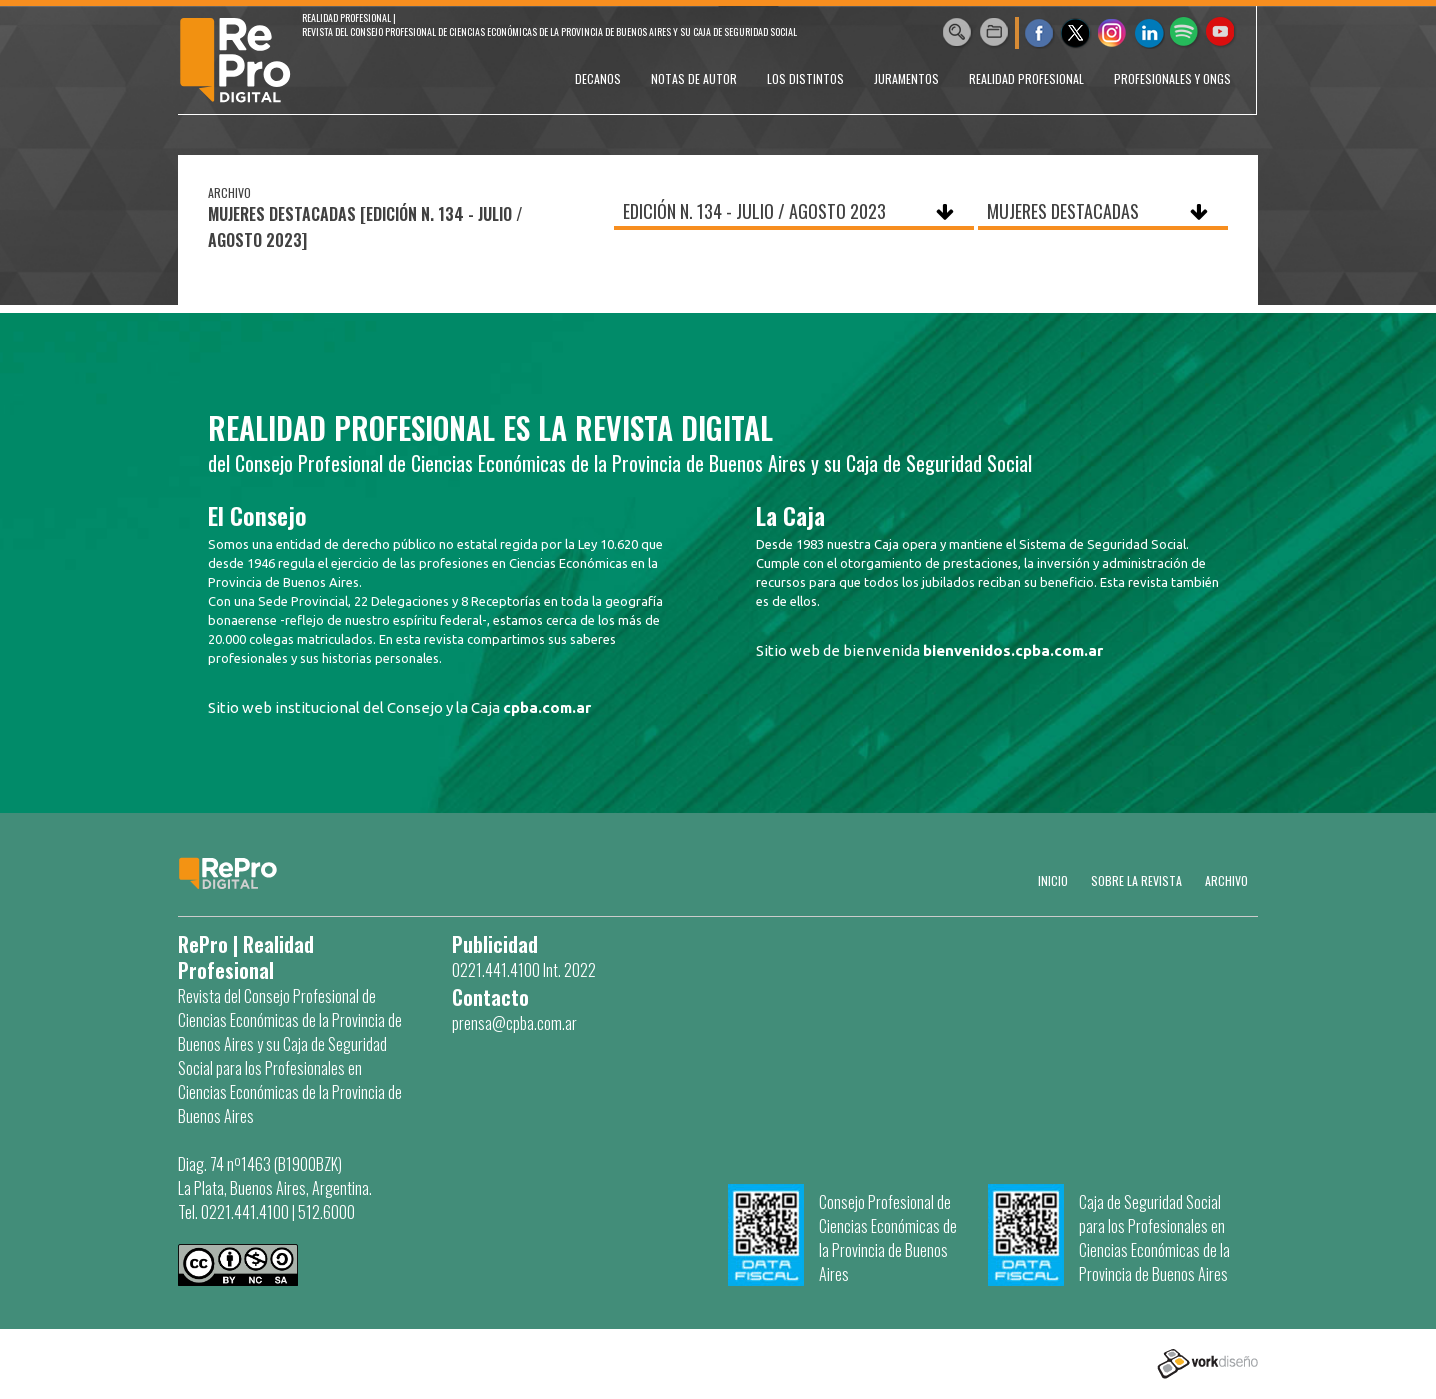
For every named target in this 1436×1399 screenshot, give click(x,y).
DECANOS (598, 78)
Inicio (1053, 880)
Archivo (1226, 880)
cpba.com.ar (547, 707)
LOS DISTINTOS (805, 78)
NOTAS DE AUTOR (694, 78)
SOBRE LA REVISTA (1136, 880)
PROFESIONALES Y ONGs (1172, 78)
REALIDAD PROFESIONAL (1026, 78)
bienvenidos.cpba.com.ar (1013, 650)
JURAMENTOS (906, 78)
